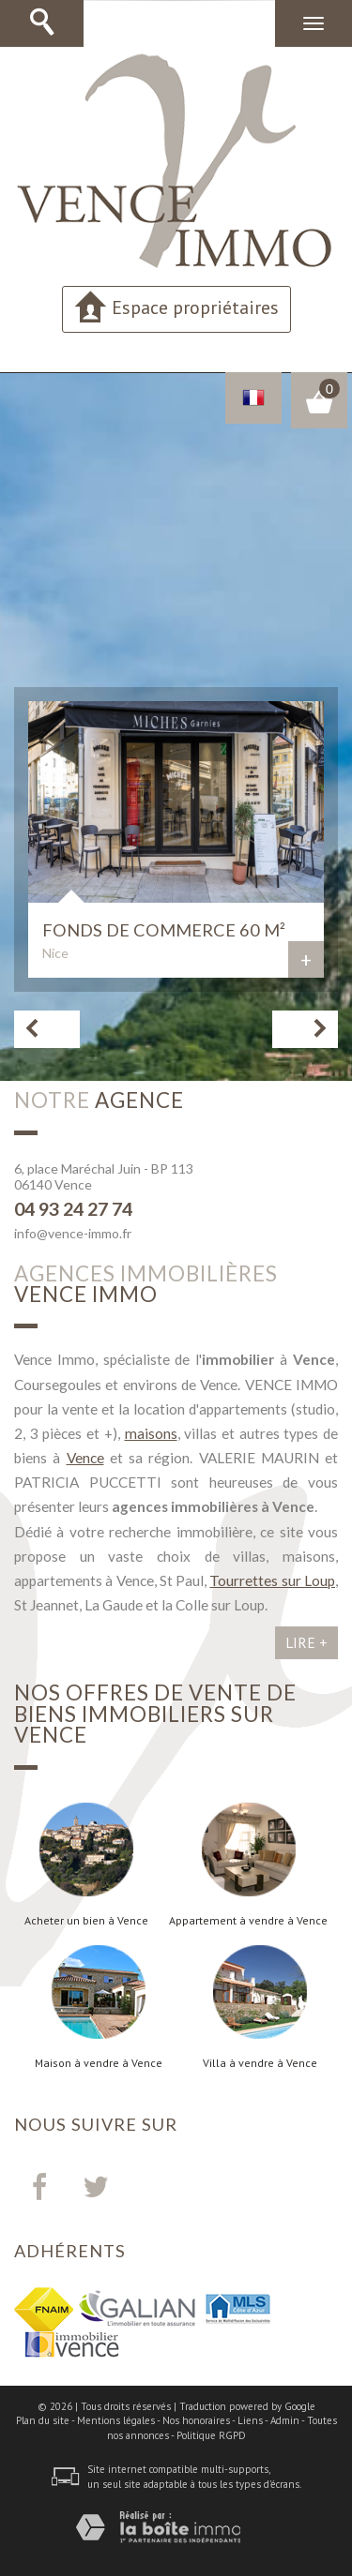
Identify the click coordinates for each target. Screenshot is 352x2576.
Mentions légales (116, 2420)
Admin (284, 2420)
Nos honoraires (196, 2420)
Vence (85, 1457)
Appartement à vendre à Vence (248, 1920)
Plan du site (42, 2420)
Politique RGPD (211, 2435)
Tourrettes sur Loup (272, 1580)
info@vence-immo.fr (72, 1233)
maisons (151, 1433)
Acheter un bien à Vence (86, 1920)
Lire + (306, 1642)
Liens (250, 2420)
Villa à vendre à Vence (260, 2063)
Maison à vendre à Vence (98, 2063)
